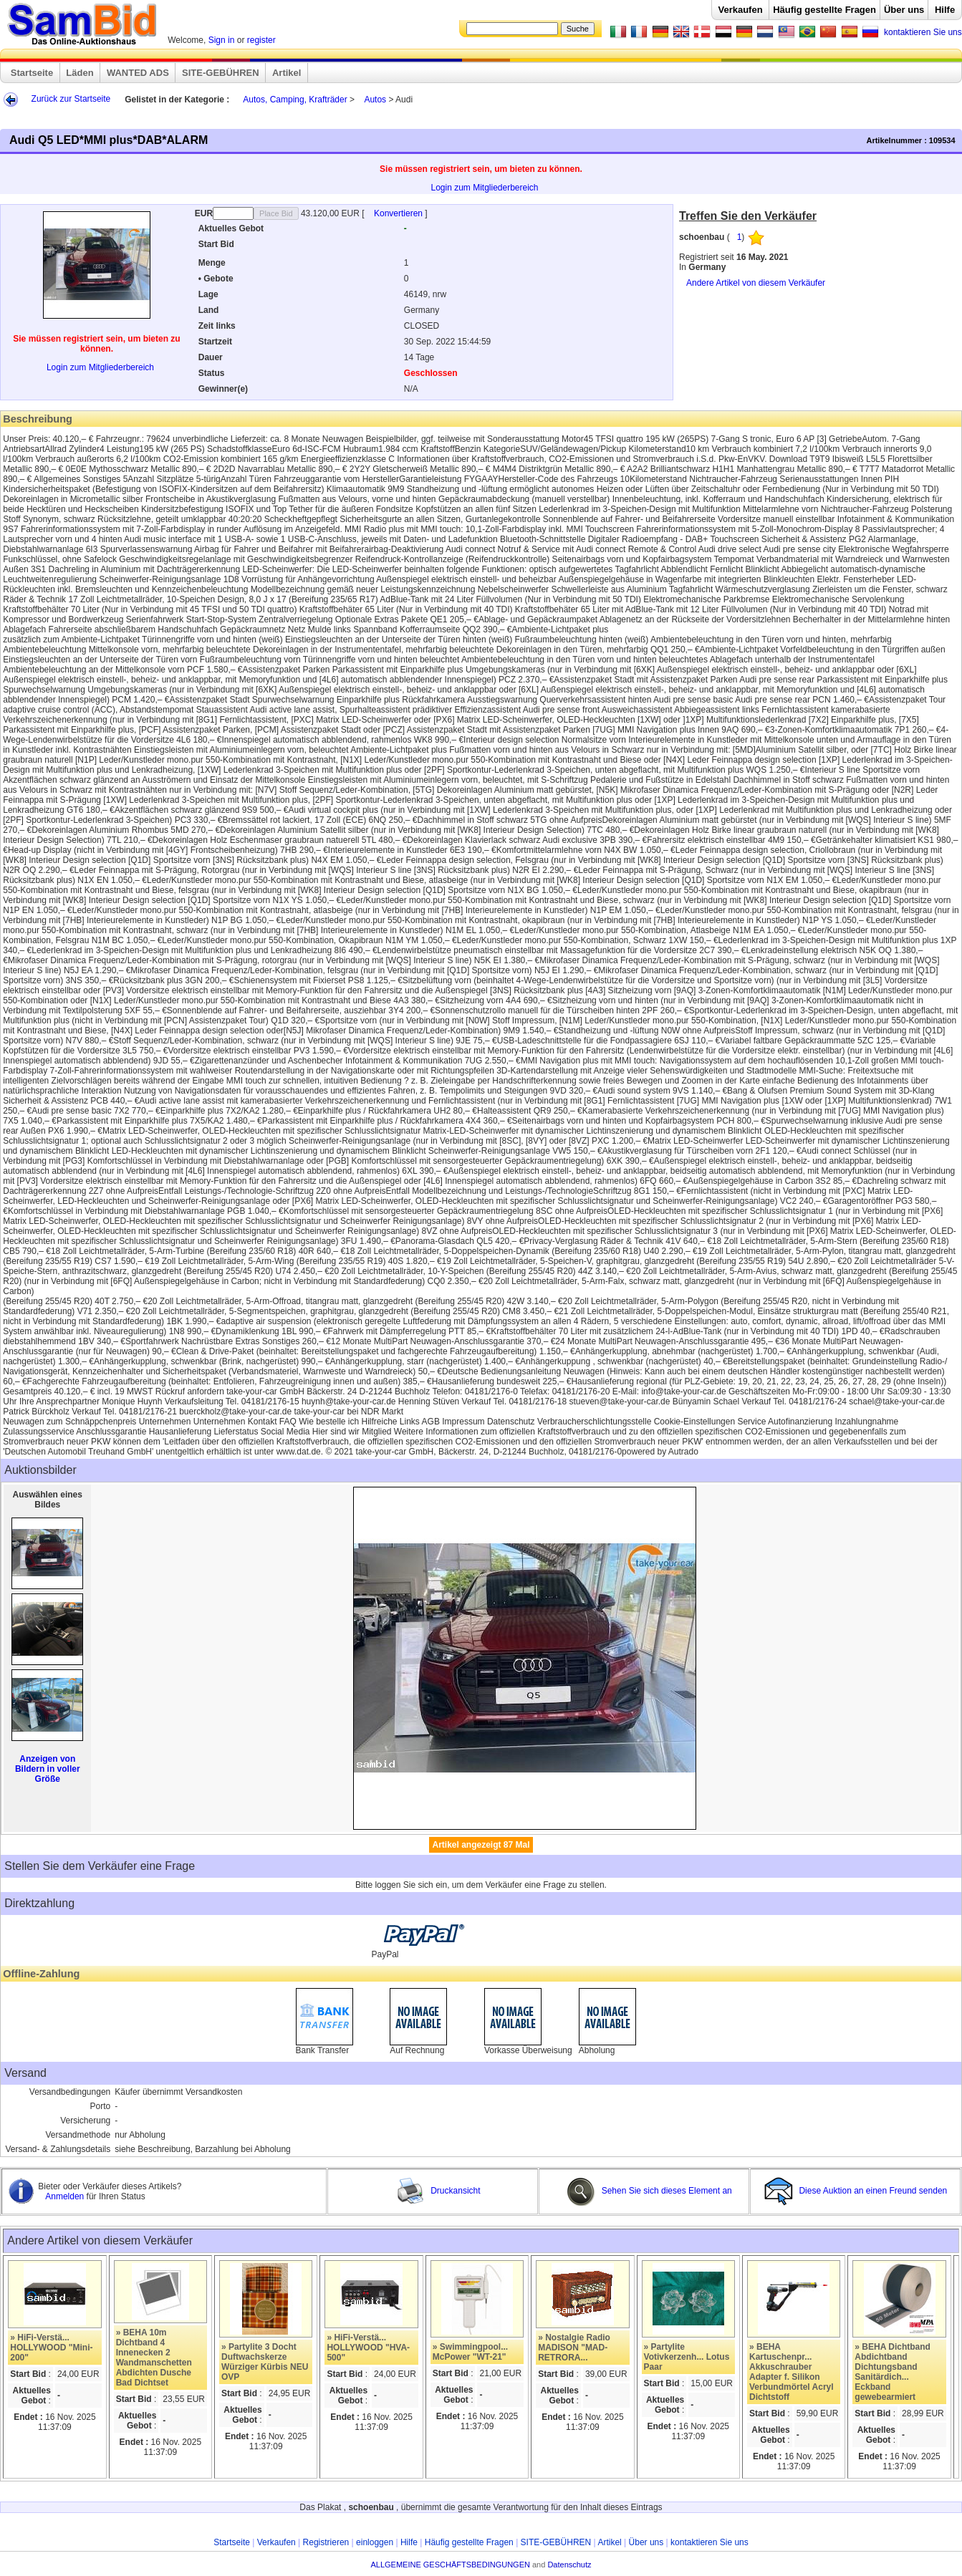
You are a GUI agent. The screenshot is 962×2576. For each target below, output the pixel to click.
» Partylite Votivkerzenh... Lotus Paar (687, 2357)
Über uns (904, 9)
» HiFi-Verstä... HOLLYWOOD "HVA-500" (368, 2348)
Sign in (221, 40)
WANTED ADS (138, 72)
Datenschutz (569, 2564)
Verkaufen (740, 9)
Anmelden (65, 2196)
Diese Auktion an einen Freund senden (856, 2191)
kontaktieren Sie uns (923, 32)
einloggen (374, 2542)
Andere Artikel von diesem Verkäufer (755, 283)
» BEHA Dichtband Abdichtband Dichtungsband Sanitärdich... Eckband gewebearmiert (892, 2372)
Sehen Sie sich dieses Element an (649, 2191)
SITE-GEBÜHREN (220, 72)
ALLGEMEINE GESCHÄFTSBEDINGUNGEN (450, 2564)
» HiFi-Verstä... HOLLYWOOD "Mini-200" (51, 2348)
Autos (375, 100)
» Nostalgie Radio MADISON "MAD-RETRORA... (574, 2348)
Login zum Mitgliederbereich (484, 188)
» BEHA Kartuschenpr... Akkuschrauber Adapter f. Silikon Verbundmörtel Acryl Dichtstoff (791, 2372)
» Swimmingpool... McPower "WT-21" (470, 2352)
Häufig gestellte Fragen (824, 9)
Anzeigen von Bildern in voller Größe (47, 1769)
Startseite (32, 72)
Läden (79, 72)
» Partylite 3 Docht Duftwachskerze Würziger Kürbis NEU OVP (264, 2362)
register (261, 40)
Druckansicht (438, 2191)
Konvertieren (399, 213)
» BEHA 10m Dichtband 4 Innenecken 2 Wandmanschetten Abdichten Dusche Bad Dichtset (154, 2357)
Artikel (286, 72)
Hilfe (945, 9)
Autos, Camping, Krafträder (295, 100)
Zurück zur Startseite (71, 99)
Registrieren (326, 2542)
